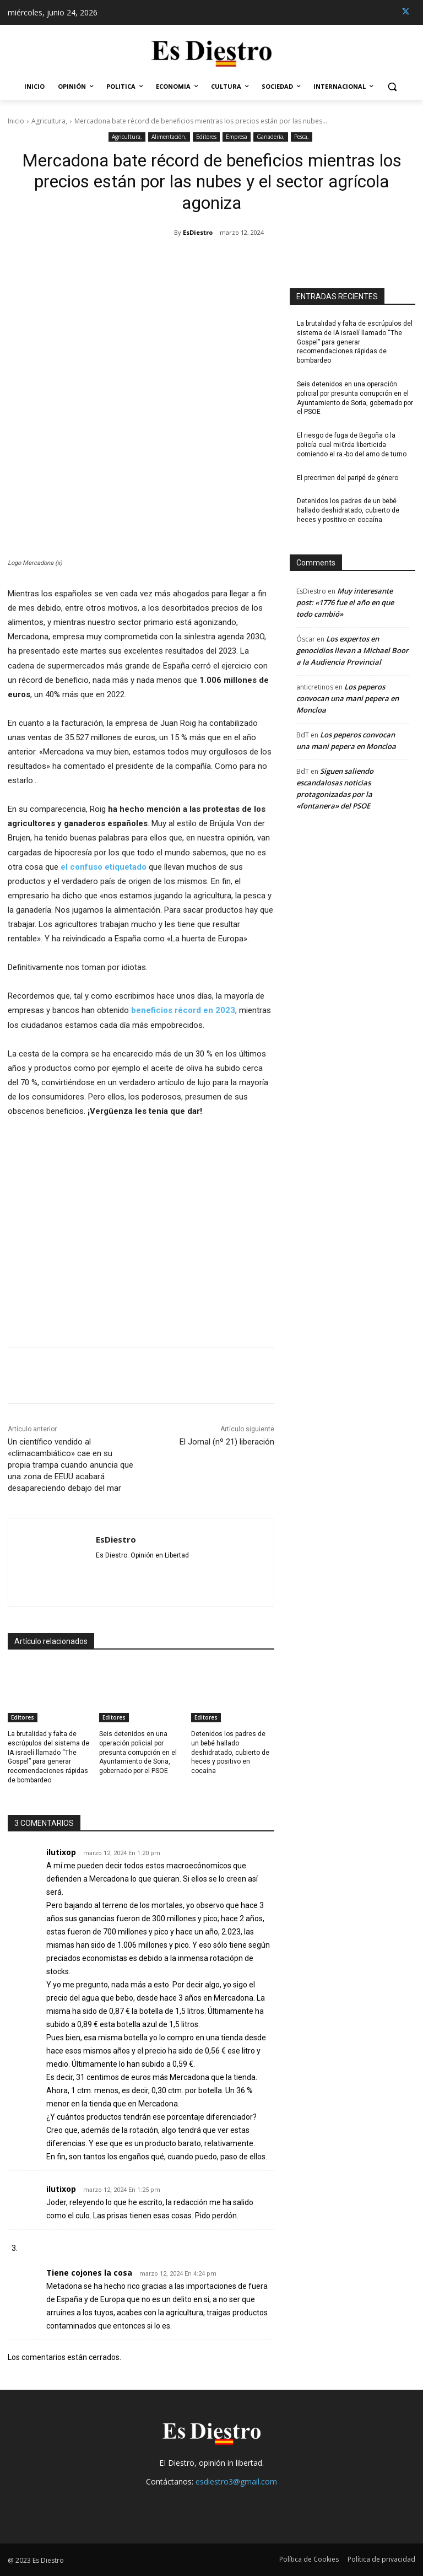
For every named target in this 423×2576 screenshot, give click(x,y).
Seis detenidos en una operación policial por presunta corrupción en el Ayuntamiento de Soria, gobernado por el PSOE (138, 1752)
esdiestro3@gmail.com (236, 2481)
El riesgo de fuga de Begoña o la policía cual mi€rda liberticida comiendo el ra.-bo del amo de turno (351, 445)
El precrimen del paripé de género (347, 478)
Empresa (237, 137)
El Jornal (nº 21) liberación (227, 1442)
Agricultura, (49, 121)
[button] (392, 87)
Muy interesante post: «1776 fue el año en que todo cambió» (345, 602)
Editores (206, 137)
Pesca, (301, 137)
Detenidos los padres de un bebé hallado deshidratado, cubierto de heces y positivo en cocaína (230, 1752)
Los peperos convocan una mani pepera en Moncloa (347, 698)
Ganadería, (270, 137)
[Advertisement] (141, 1226)
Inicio (16, 121)
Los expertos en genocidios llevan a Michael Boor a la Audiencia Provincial (352, 650)
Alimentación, (169, 137)
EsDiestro (198, 232)
